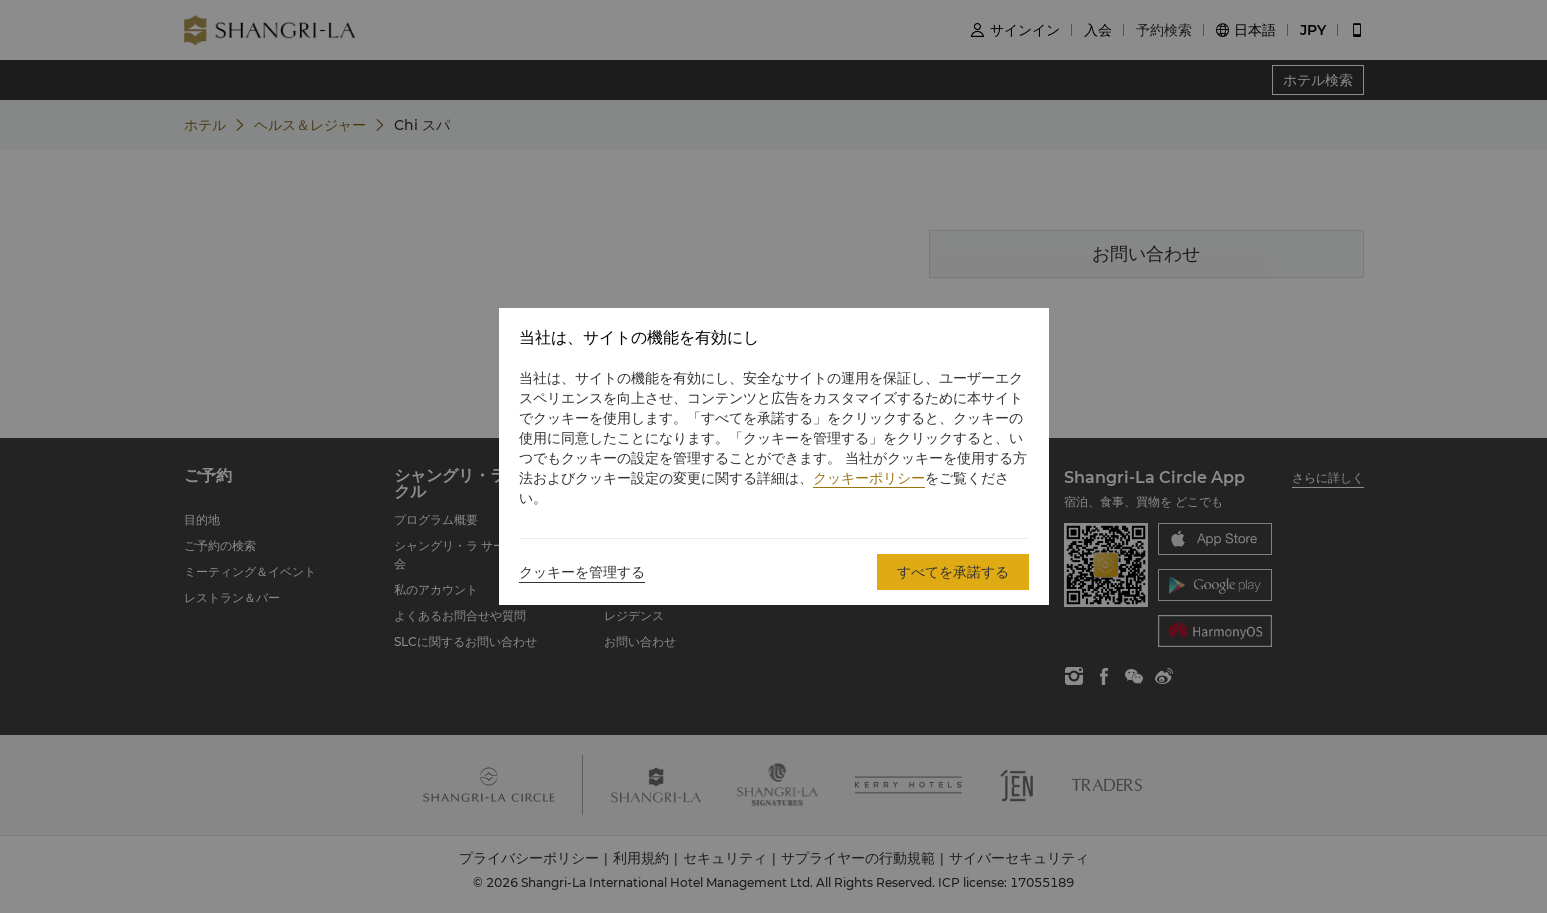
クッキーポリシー (869, 478)
